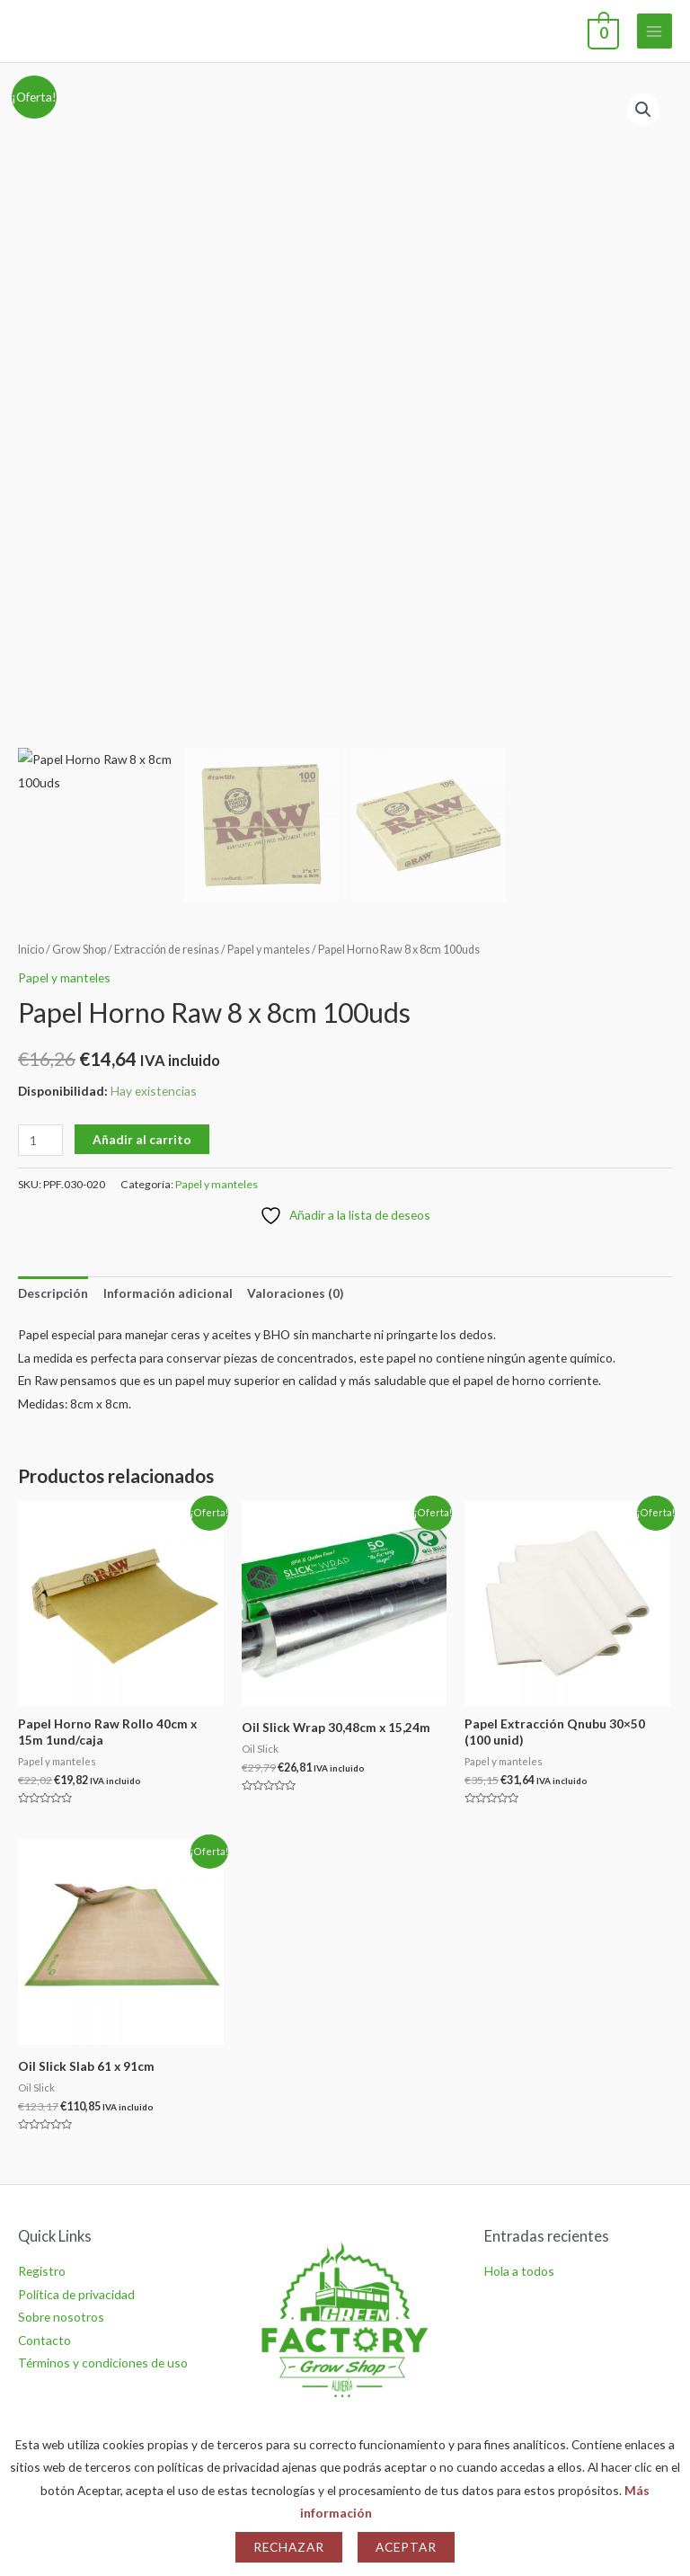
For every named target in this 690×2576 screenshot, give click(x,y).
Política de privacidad (76, 2294)
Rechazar (288, 2546)
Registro (42, 2270)
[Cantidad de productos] (40, 1140)
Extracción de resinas (166, 949)
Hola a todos (519, 2270)
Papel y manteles (268, 949)
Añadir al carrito (142, 1139)
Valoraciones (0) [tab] (295, 1293)
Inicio (31, 949)
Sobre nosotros (61, 2316)
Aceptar (406, 2546)
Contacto (44, 2340)
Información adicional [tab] (168, 1293)
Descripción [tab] (53, 1293)
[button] (643, 109)
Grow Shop (79, 949)
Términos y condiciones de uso (103, 2362)
